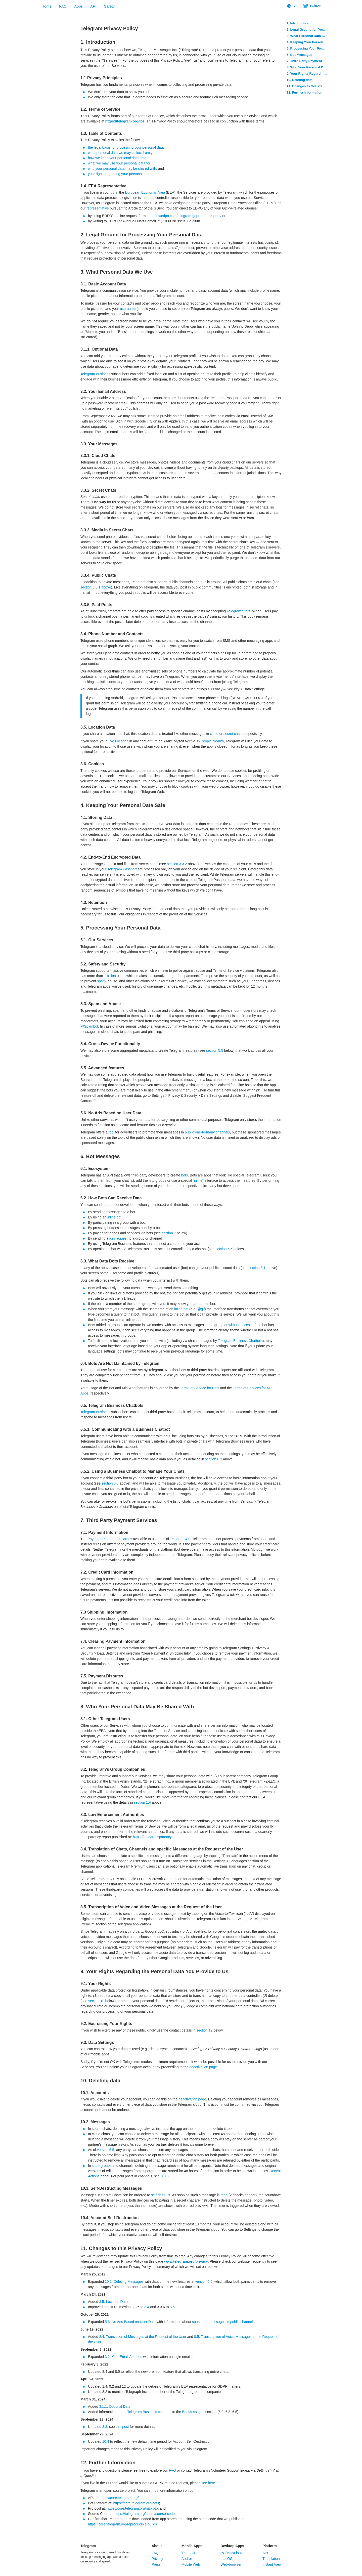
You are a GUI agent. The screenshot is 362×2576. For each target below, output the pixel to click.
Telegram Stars (238, 611)
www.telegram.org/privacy (186, 2261)
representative (97, 208)
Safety (109, 6)
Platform (269, 2546)
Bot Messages (193, 2412)
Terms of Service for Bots (199, 1388)
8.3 (104, 2427)
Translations (272, 2559)
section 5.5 (214, 1050)
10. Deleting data (299, 80)
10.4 (105, 2441)
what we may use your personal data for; (119, 163)
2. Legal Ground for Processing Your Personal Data (309, 29)
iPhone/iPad (191, 2553)
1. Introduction (298, 23)
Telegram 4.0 (180, 1539)
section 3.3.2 (177, 864)
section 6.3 (213, 1459)
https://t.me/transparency (152, 1837)
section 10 (96, 2001)
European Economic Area (145, 192)
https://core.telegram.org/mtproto (132, 2508)
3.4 (146, 2307)
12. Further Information (304, 92)
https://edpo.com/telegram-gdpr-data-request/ (186, 216)
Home (46, 6)
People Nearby (212, 741)
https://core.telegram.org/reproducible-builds (122, 2524)
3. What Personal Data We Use (309, 36)
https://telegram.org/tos (125, 121)
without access (240, 1325)
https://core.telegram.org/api (121, 2498)
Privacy (157, 2559)
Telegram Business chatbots (149, 2412)
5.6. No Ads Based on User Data (130, 2322)
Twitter (312, 6)
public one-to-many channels (207, 1132)
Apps (78, 6)
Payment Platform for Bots (107, 1539)
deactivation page (203, 2067)
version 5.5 (105, 2150)
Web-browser (230, 2564)
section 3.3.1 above (95, 587)
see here (208, 2483)
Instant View (272, 2564)
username (127, 309)
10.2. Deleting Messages (124, 2281)
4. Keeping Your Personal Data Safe (309, 42)
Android (188, 2559)
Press (156, 2564)
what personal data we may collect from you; (122, 153)
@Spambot (89, 1026)
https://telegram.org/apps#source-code (144, 2514)
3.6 (172, 2307)
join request (118, 1238)
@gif (201, 1309)
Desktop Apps (232, 2546)
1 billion (110, 976)
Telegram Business (95, 374)
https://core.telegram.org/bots (136, 2503)
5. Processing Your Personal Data (309, 48)
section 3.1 (257, 1268)
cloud (214, 734)
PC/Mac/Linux (231, 2553)
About (157, 2546)
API (93, 6)
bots (184, 1175)
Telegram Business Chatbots (240, 1341)
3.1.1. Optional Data (114, 2406)
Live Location (118, 741)
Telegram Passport (122, 869)
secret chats (232, 734)
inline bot (114, 1217)
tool (111, 1132)
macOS (226, 2559)
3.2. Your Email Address (123, 2357)
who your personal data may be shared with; (122, 168)
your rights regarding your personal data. (119, 174)
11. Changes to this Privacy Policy (309, 86)
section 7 (169, 1233)
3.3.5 (165, 2176)
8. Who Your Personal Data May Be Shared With (309, 67)
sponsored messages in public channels (223, 2322)
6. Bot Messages (299, 55)
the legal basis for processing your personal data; (126, 147)
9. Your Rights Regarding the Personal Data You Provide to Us (309, 73)
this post (122, 2427)
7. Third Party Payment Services (309, 61)
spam (101, 981)
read (224, 2195)
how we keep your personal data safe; (117, 158)
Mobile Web (191, 2564)
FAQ (63, 6)
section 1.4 (142, 1802)
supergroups (102, 2166)
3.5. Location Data (113, 2302)
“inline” (198, 1180)
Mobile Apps (192, 2546)
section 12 (204, 2030)
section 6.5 (224, 1249)
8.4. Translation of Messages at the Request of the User (142, 2337)
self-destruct (160, 2195)
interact (152, 1341)
